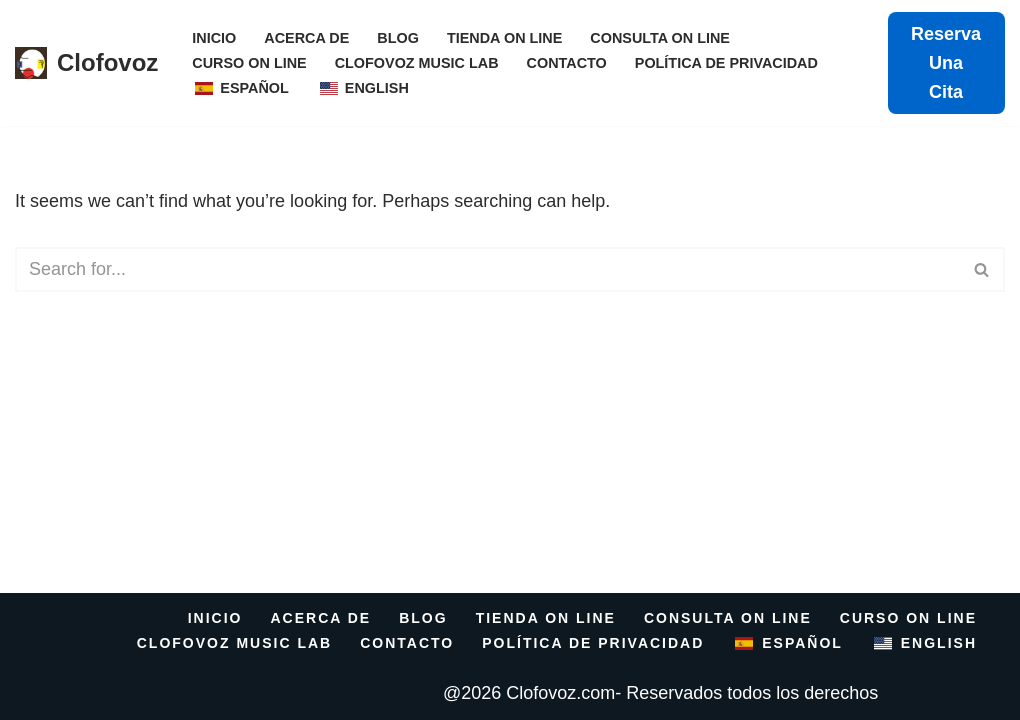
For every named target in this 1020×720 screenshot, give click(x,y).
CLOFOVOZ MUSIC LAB (417, 63)
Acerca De (306, 38)
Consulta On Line (660, 38)
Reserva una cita (946, 63)
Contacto (567, 63)
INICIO (214, 38)
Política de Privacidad (726, 63)
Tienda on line (504, 38)
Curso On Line (249, 63)
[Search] (487, 269)
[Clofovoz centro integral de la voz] (86, 63)
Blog (398, 38)
